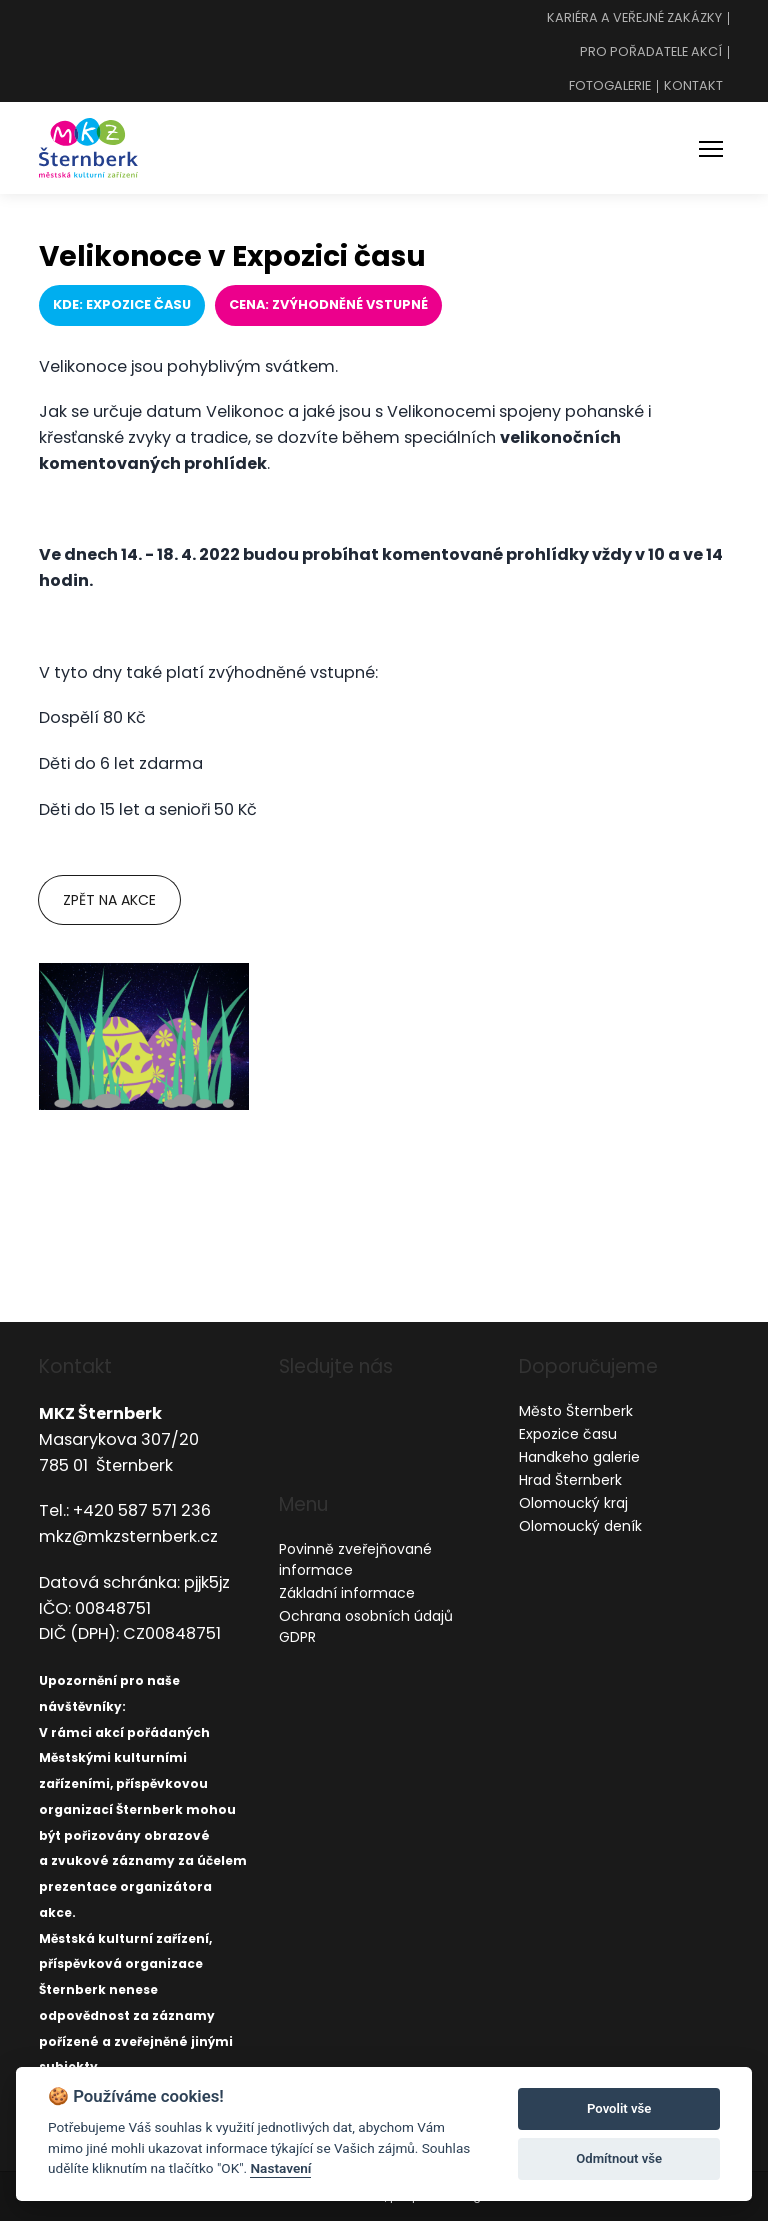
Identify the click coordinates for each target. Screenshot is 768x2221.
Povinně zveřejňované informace (355, 1559)
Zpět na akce (109, 900)
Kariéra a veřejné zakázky (634, 18)
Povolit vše (619, 2108)
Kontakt (693, 86)
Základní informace (347, 1593)
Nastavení (280, 2168)
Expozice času (568, 1434)
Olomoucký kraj (573, 1503)
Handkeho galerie (579, 1457)
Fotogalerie (610, 86)
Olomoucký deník (580, 1526)
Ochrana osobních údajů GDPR (366, 1626)
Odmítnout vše (619, 2158)
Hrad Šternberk (570, 1480)
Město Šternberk (576, 1411)
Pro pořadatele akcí (651, 52)
